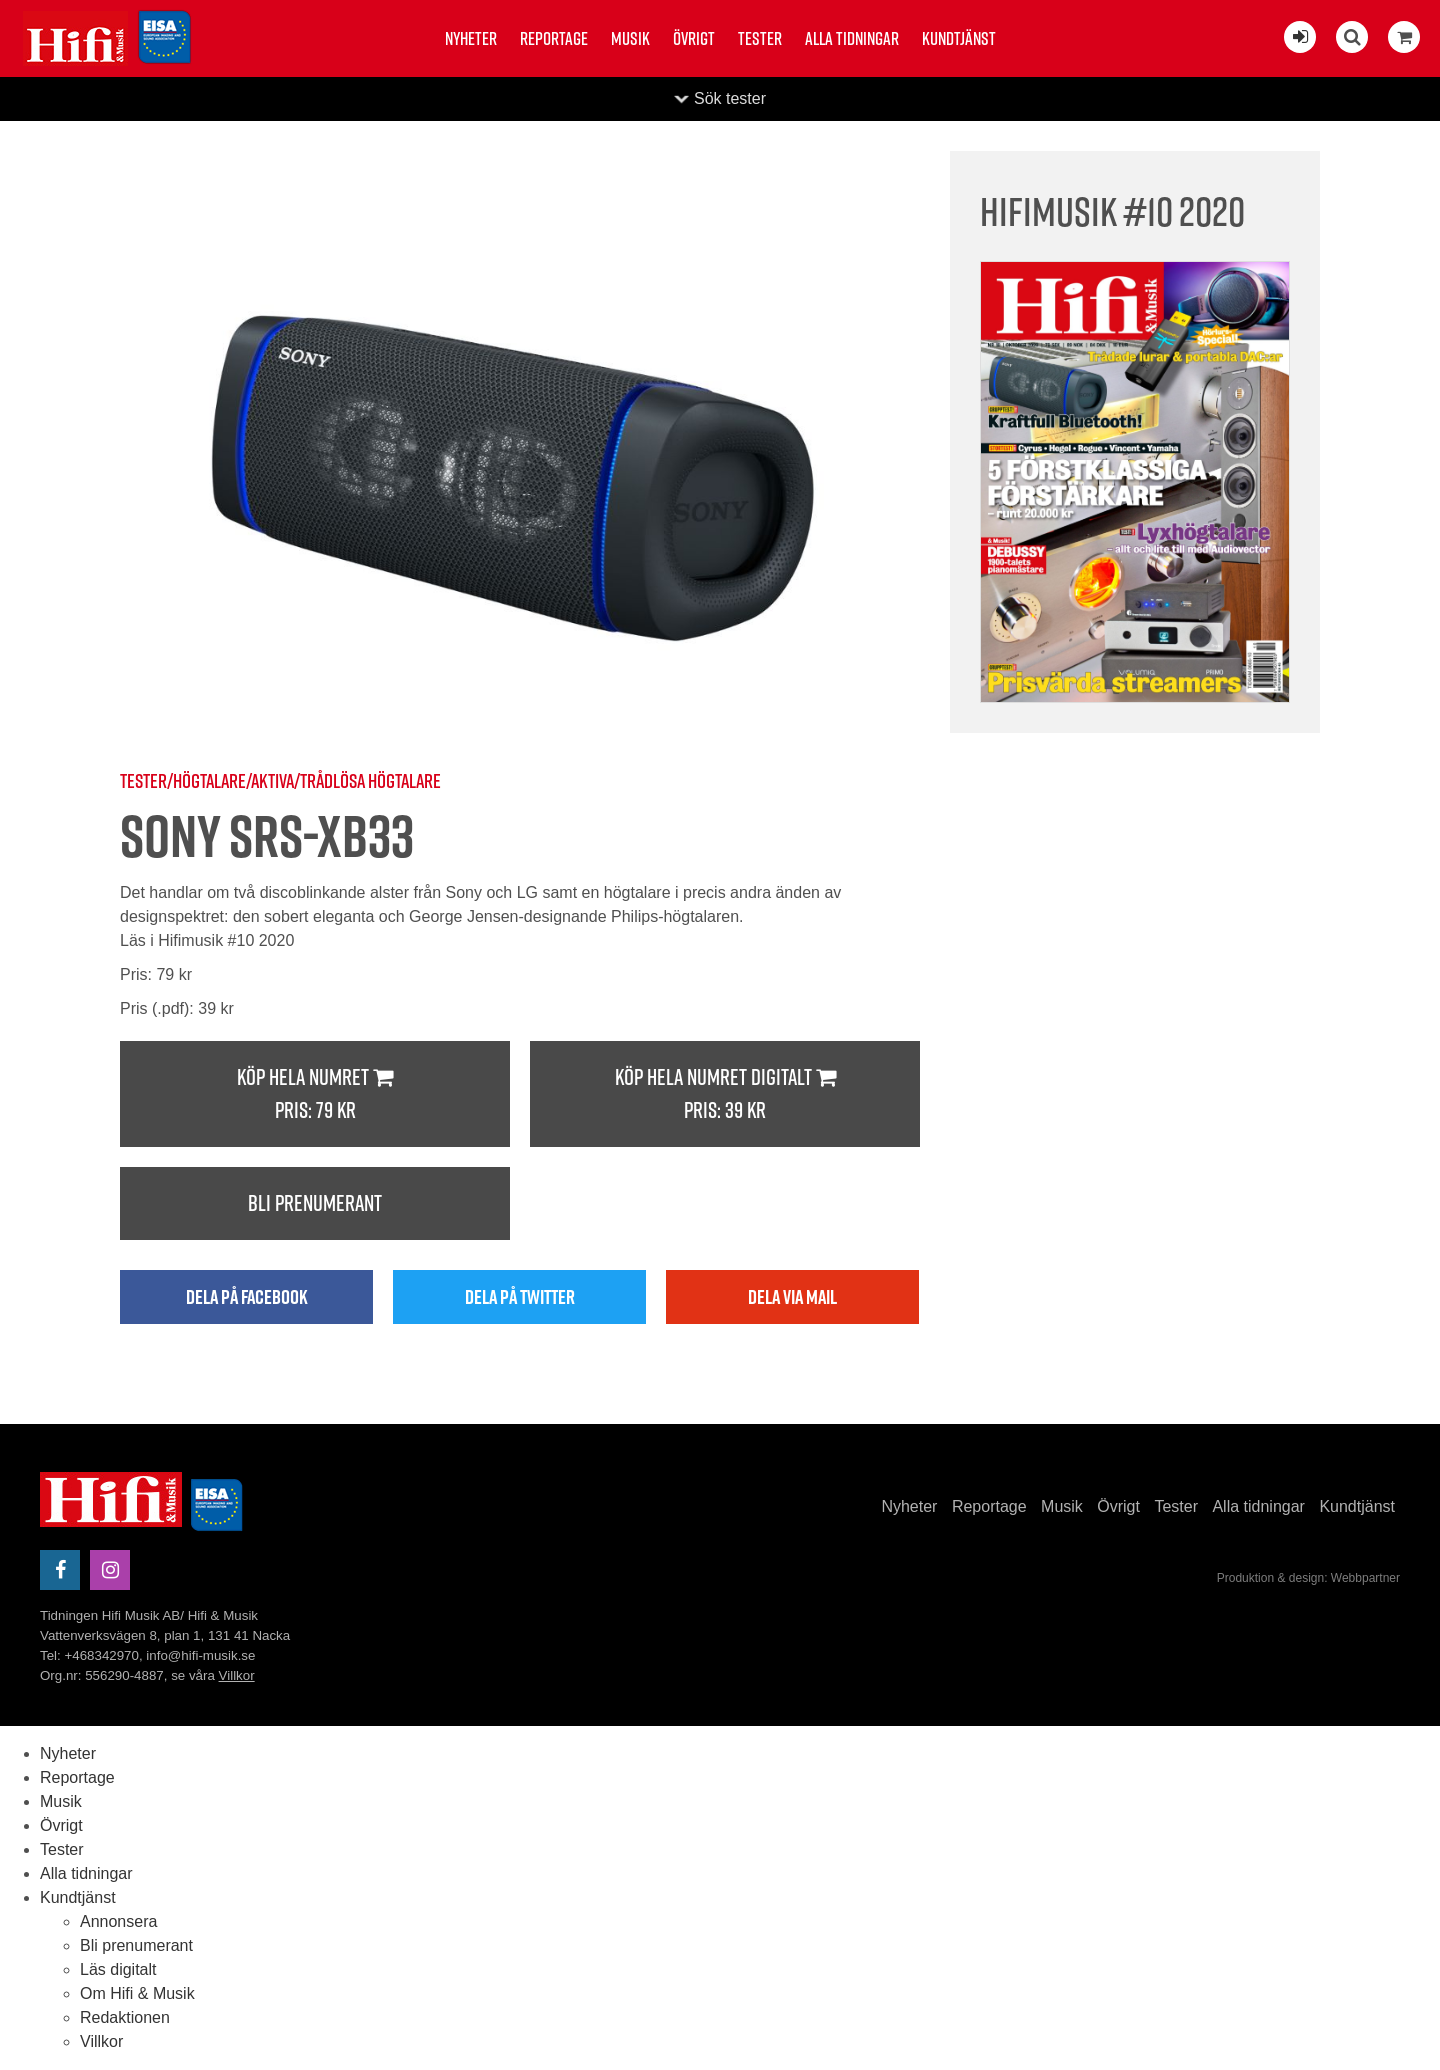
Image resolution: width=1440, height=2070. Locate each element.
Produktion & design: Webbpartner (1308, 1578)
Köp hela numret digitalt (725, 1094)
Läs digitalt (118, 1969)
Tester (760, 38)
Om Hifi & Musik (137, 1993)
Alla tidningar (852, 38)
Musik (630, 38)
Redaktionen (125, 2017)
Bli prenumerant (315, 1203)
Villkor (237, 1675)
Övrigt (694, 38)
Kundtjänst (959, 38)
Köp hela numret (315, 1094)
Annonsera (118, 1921)
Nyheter (471, 38)
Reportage (554, 38)
